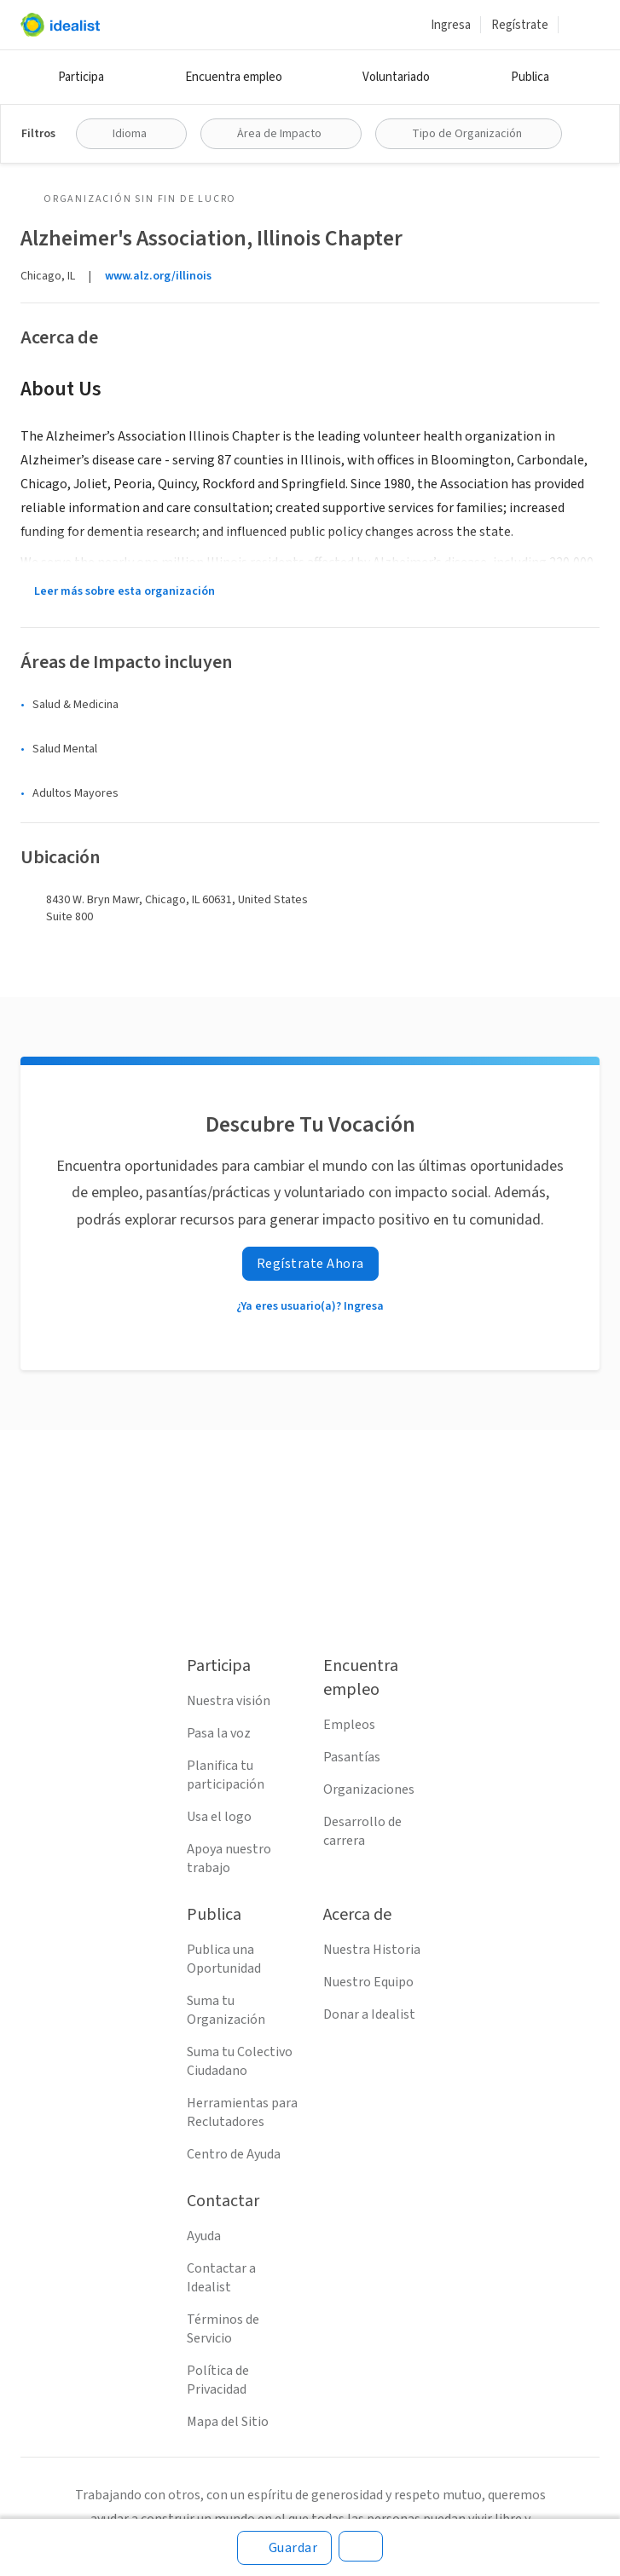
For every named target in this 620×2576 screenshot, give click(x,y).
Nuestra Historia (371, 1949)
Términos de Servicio (223, 2329)
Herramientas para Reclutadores (242, 2112)
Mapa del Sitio (228, 2421)
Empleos (349, 1724)
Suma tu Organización (226, 2010)
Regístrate (519, 25)
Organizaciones (368, 1789)
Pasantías (351, 1757)
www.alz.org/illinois (158, 276)
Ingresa (451, 25)
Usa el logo (219, 1816)
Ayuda (204, 2236)
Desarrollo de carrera (362, 1831)
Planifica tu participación (225, 1775)
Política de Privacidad (218, 2380)
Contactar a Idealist (221, 2278)
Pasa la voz (219, 1733)
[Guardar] (285, 2548)
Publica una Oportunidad (224, 1959)
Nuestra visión (228, 1700)
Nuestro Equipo (368, 1982)
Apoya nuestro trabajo (229, 1858)
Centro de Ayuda (234, 2154)
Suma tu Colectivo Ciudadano (240, 2061)
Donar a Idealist (369, 2014)
